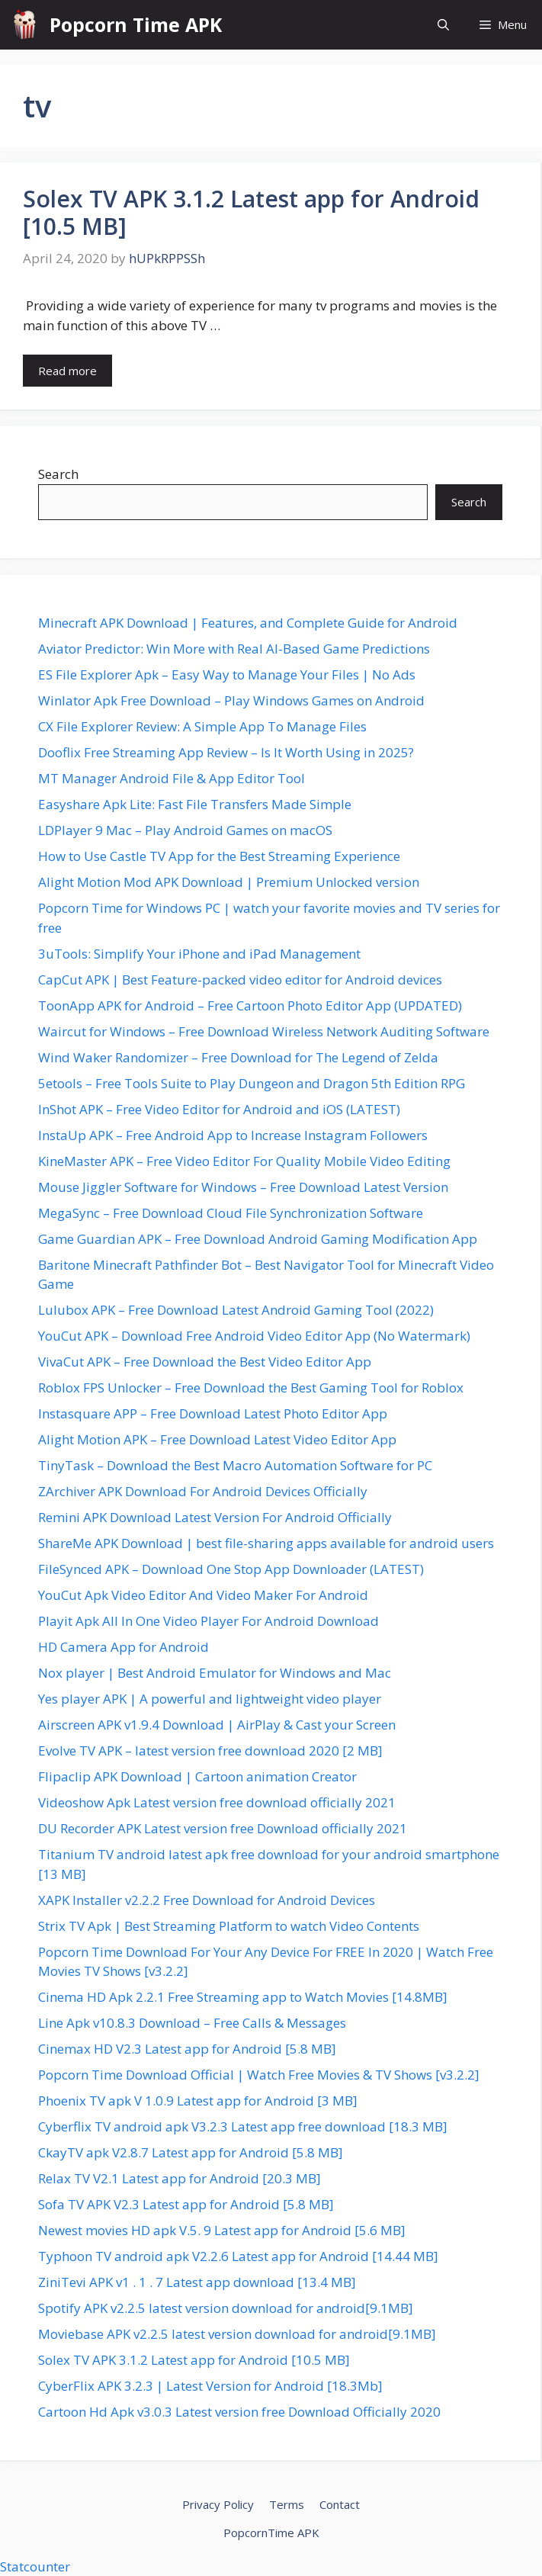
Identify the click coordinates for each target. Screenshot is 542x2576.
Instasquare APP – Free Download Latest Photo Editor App (212, 1413)
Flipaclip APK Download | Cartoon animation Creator (197, 1776)
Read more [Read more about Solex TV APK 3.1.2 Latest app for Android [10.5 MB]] (67, 370)
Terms (286, 2504)
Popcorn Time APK (136, 24)
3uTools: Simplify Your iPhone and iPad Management (199, 953)
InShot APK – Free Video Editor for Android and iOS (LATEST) (219, 1109)
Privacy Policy (218, 2504)
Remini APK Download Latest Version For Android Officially (215, 1517)
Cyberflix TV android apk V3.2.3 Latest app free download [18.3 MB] (242, 2126)
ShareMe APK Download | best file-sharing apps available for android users (266, 1543)
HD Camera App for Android (123, 1647)
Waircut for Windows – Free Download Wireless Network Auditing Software (263, 1031)
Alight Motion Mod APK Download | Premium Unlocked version (228, 882)
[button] (443, 25)
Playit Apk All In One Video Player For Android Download (208, 1621)
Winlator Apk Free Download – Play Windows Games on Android (231, 700)
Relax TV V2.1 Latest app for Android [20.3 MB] (179, 2178)
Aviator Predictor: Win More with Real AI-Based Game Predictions (234, 648)
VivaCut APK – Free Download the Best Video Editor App (204, 1361)
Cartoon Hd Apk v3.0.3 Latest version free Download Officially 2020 (239, 2411)
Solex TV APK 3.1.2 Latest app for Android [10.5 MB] (251, 212)
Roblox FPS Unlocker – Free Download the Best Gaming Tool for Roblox (250, 1387)
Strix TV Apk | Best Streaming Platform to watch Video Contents (228, 1926)
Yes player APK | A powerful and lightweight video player (209, 1698)
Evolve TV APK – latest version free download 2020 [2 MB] (210, 1750)
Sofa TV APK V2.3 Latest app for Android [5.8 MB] (186, 2204)
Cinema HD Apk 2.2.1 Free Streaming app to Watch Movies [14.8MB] (242, 1997)
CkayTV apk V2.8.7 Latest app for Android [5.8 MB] (190, 2152)
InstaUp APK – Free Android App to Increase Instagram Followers (233, 1135)
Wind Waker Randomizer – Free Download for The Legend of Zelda (238, 1057)
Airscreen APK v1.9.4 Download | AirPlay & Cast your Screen (217, 1724)
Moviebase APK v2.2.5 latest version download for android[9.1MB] (237, 2334)
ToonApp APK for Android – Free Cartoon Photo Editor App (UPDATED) (250, 1005)
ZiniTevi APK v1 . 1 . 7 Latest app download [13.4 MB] (197, 2282)
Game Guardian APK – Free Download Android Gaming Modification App (257, 1239)
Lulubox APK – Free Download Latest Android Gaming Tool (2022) (236, 1310)
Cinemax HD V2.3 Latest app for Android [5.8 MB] (187, 2048)
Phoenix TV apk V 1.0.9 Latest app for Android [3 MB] (198, 2100)
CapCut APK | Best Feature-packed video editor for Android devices (240, 979)
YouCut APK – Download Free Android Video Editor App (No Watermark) (254, 1335)
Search (58, 474)
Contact (339, 2504)
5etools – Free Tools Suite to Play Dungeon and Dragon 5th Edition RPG (251, 1083)
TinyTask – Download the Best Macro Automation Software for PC (235, 1465)
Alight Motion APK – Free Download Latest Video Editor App (217, 1439)
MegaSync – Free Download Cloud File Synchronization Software (230, 1213)
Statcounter (35, 2566)
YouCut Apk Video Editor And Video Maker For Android (203, 1595)
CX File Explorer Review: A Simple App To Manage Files (202, 726)
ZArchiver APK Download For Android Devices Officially (202, 1491)
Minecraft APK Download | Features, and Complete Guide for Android (247, 622)
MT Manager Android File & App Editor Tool (171, 778)
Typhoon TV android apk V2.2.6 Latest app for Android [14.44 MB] (238, 2256)
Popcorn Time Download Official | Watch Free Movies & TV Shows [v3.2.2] (258, 2074)
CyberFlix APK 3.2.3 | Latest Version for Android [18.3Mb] (210, 2386)
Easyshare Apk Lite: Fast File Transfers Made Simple (194, 804)
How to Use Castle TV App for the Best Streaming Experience (219, 856)
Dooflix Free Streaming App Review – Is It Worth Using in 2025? (226, 752)
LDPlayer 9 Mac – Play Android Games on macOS (185, 830)
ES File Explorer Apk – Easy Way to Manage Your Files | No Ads (226, 674)
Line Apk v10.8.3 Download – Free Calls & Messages (192, 2023)
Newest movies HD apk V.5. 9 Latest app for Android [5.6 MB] (222, 2230)
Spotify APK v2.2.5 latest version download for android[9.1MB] (225, 2308)
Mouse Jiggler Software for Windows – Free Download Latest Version (243, 1187)
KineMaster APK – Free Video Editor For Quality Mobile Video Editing (244, 1161)
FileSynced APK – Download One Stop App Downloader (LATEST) (231, 1569)
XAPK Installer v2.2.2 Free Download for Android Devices (206, 1900)
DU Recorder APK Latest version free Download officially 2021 (222, 1828)
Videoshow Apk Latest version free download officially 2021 (217, 1802)
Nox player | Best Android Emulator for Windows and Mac (214, 1672)
